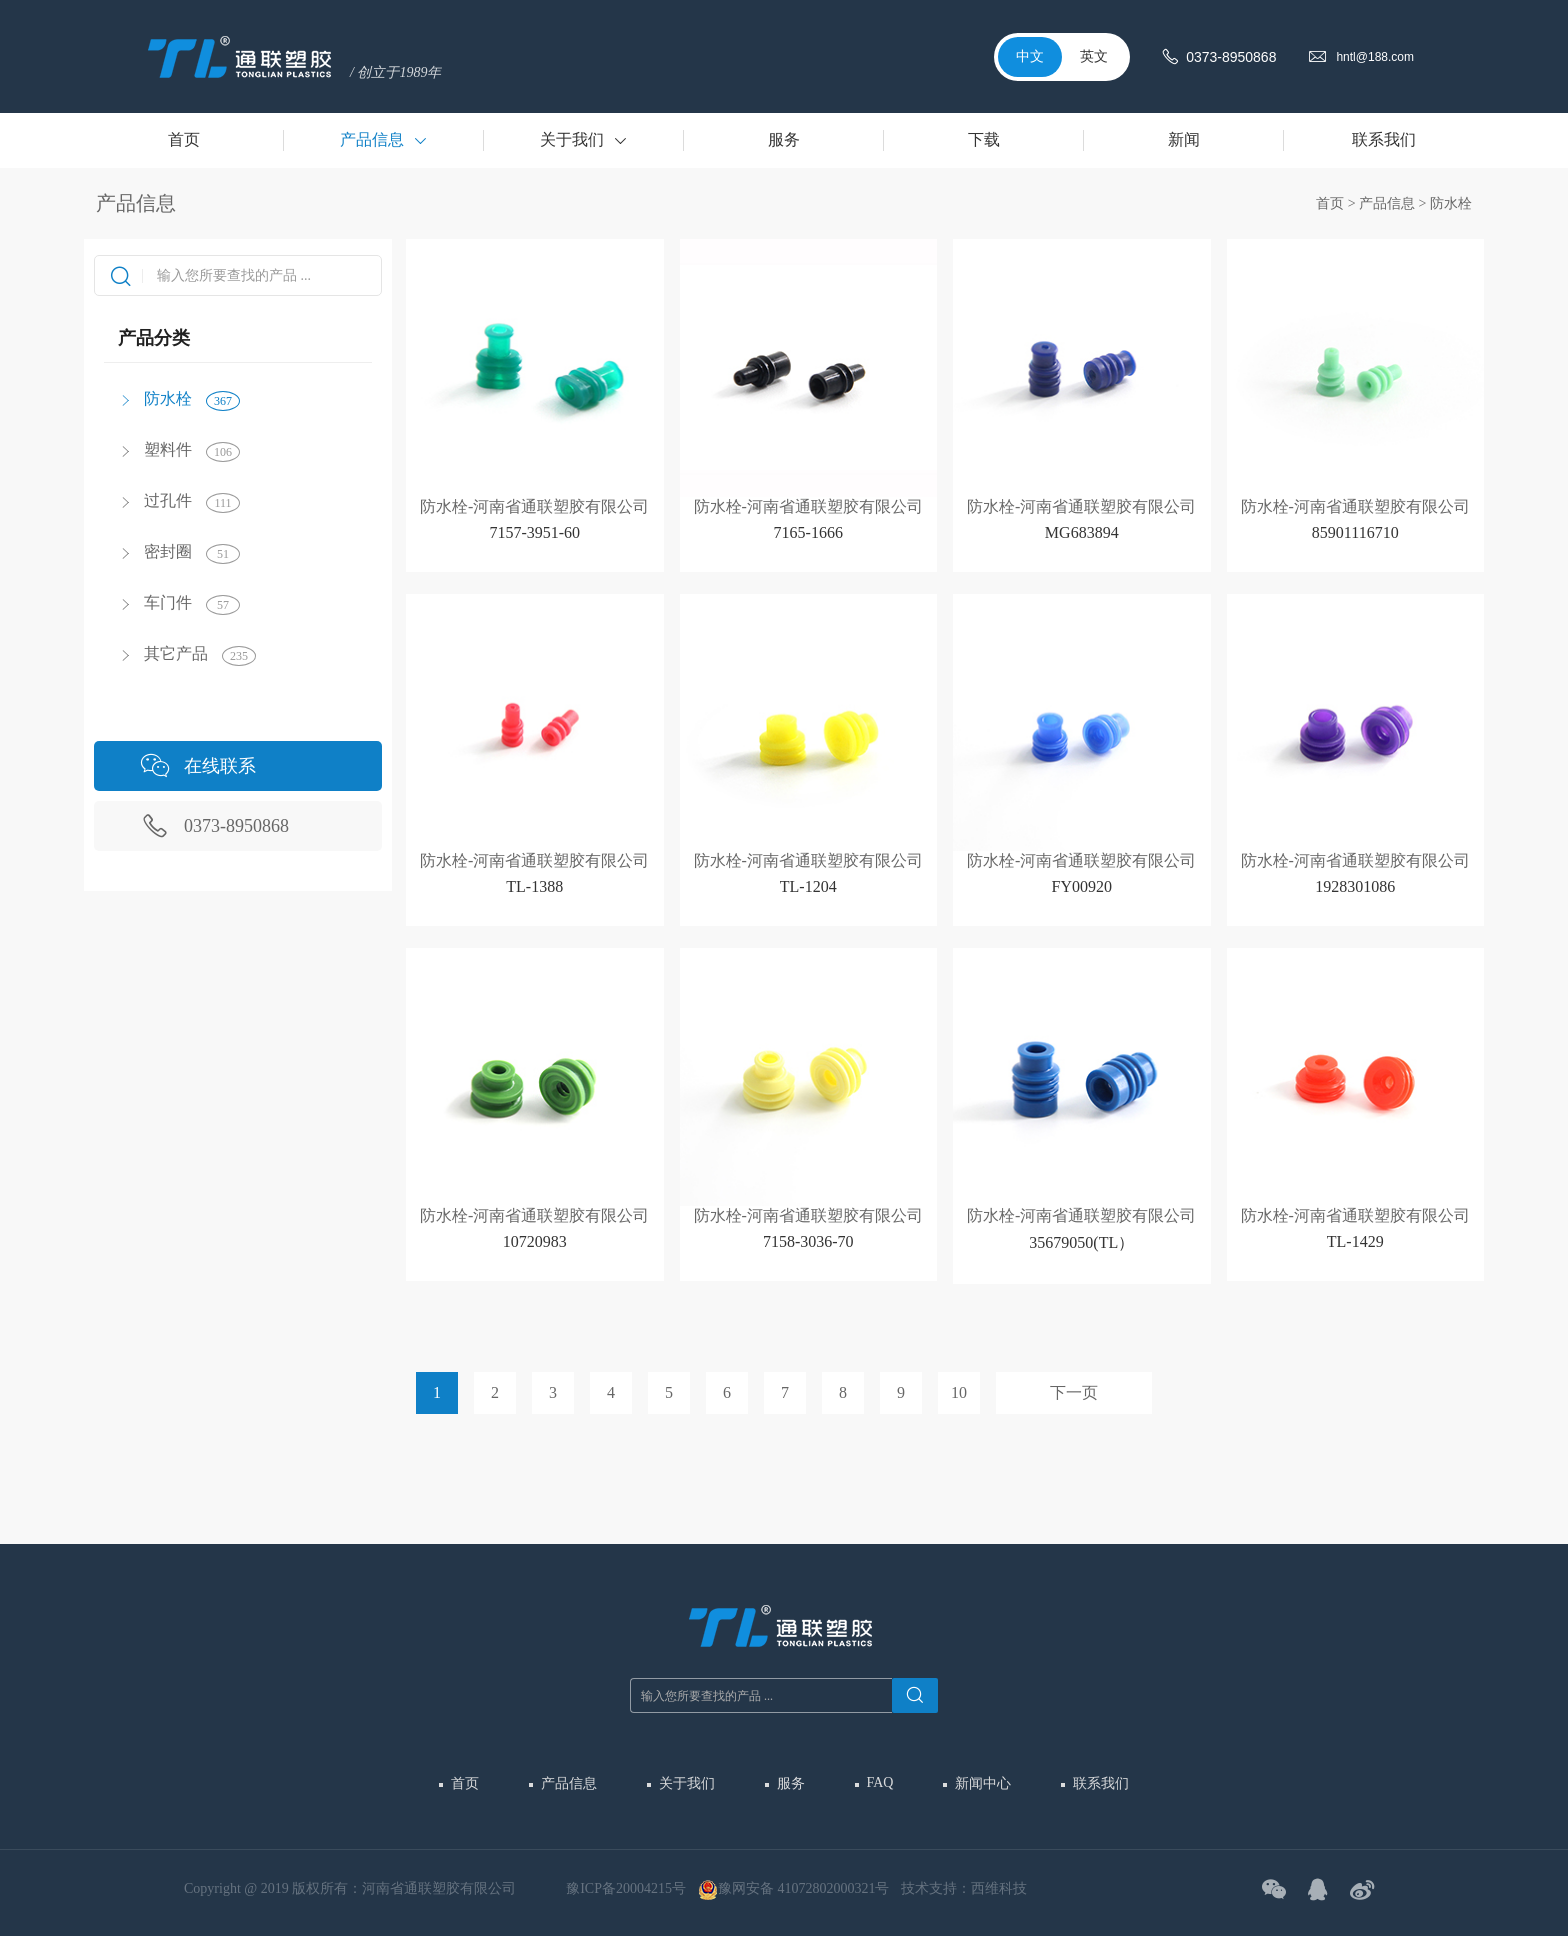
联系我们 (1101, 1783)
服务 (791, 1783)
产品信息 (1387, 203)
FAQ (880, 1782)
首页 (1330, 203)
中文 (1030, 56)
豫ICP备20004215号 (626, 1888)
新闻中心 (983, 1783)
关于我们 (687, 1783)
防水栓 (1451, 203)
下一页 (1074, 1392)
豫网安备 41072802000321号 (794, 1890)
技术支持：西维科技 (964, 1888)
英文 (1094, 56)
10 (959, 1392)
